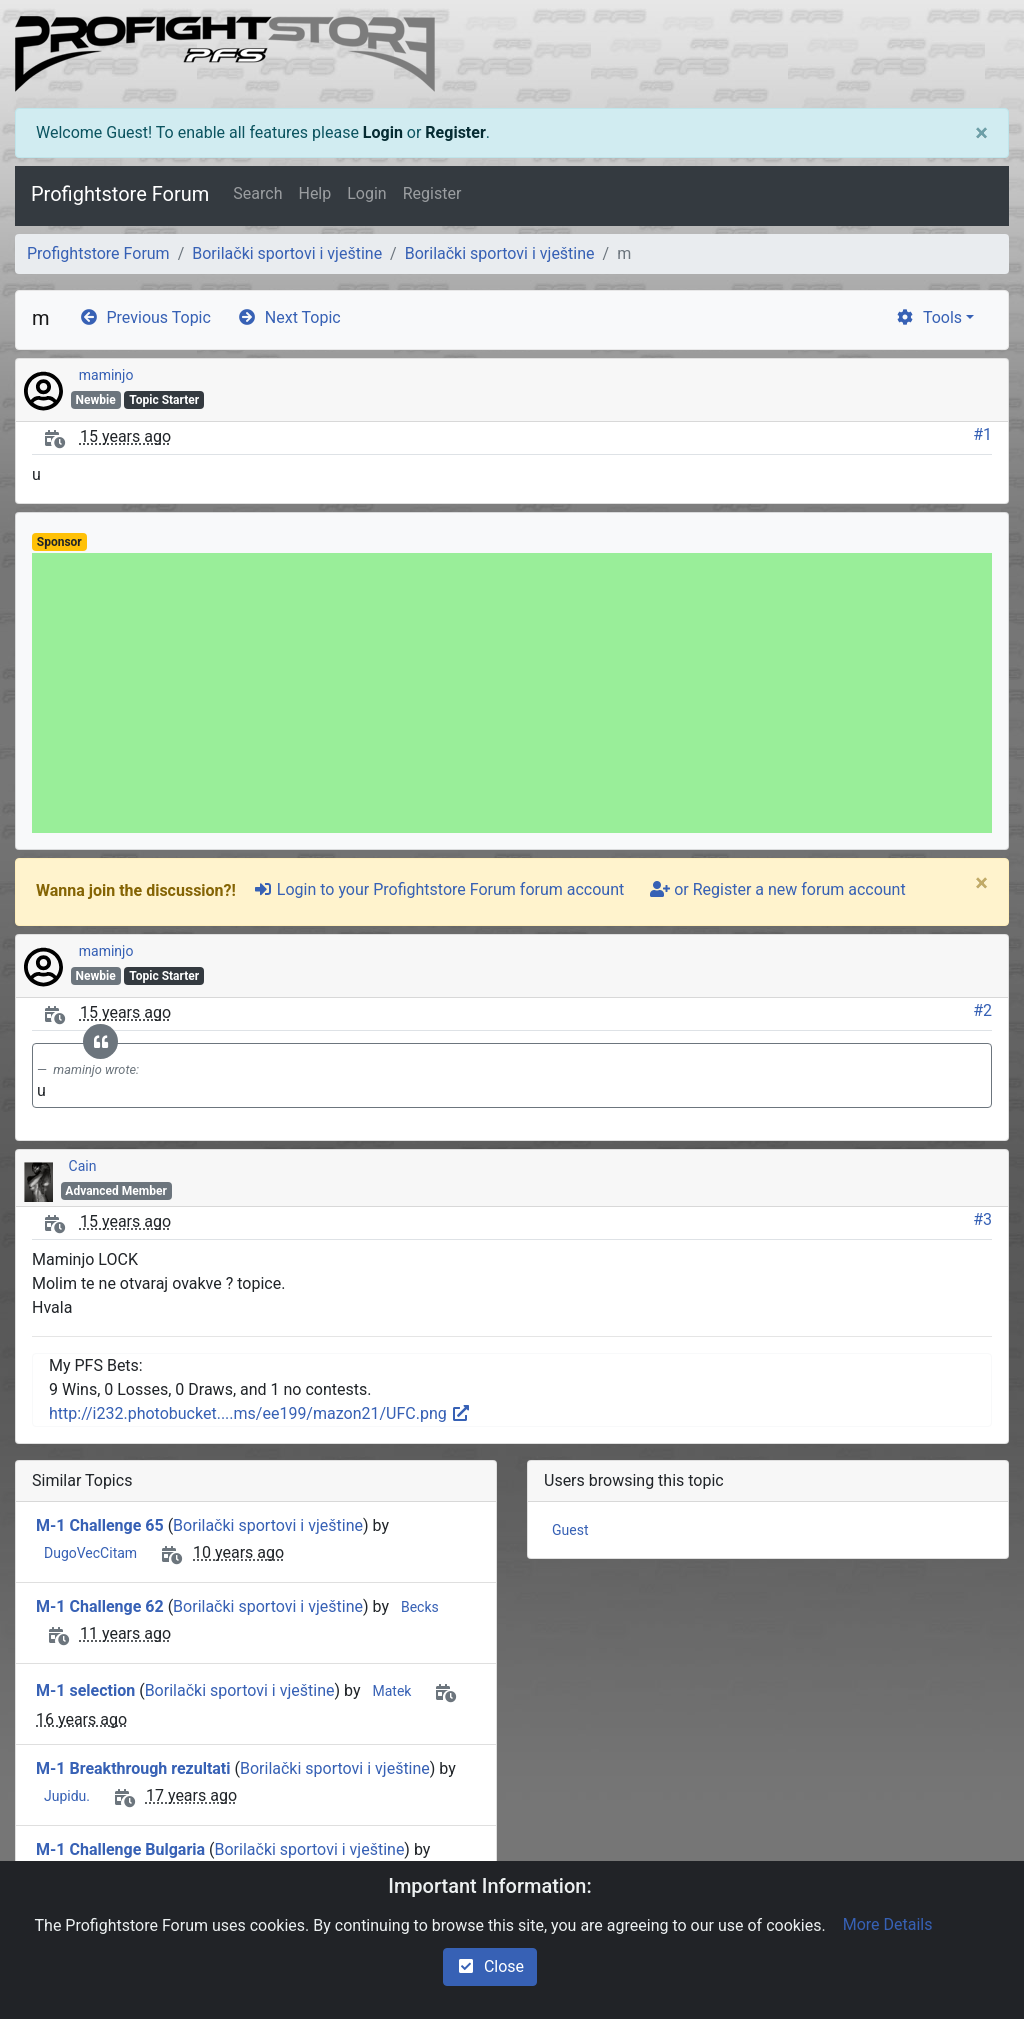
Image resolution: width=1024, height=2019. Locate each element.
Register (455, 132)
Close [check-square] (490, 1966)
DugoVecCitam (90, 1553)
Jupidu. (67, 1796)
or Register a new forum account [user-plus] (777, 889)
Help (314, 193)
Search (257, 193)
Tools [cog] (928, 317)
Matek (391, 1691)
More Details (888, 1924)
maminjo (106, 375)
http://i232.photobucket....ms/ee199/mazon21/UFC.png (260, 1413)
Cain (83, 1166)
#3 (982, 1219)
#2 (982, 1010)
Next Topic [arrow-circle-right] (289, 317)
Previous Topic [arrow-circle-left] (145, 317)
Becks (420, 1607)
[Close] (981, 133)
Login (383, 132)
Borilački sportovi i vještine (287, 253)
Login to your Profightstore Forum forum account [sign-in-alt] (438, 889)
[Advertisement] (512, 693)
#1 (982, 434)
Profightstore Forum (120, 194)
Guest (570, 1530)
